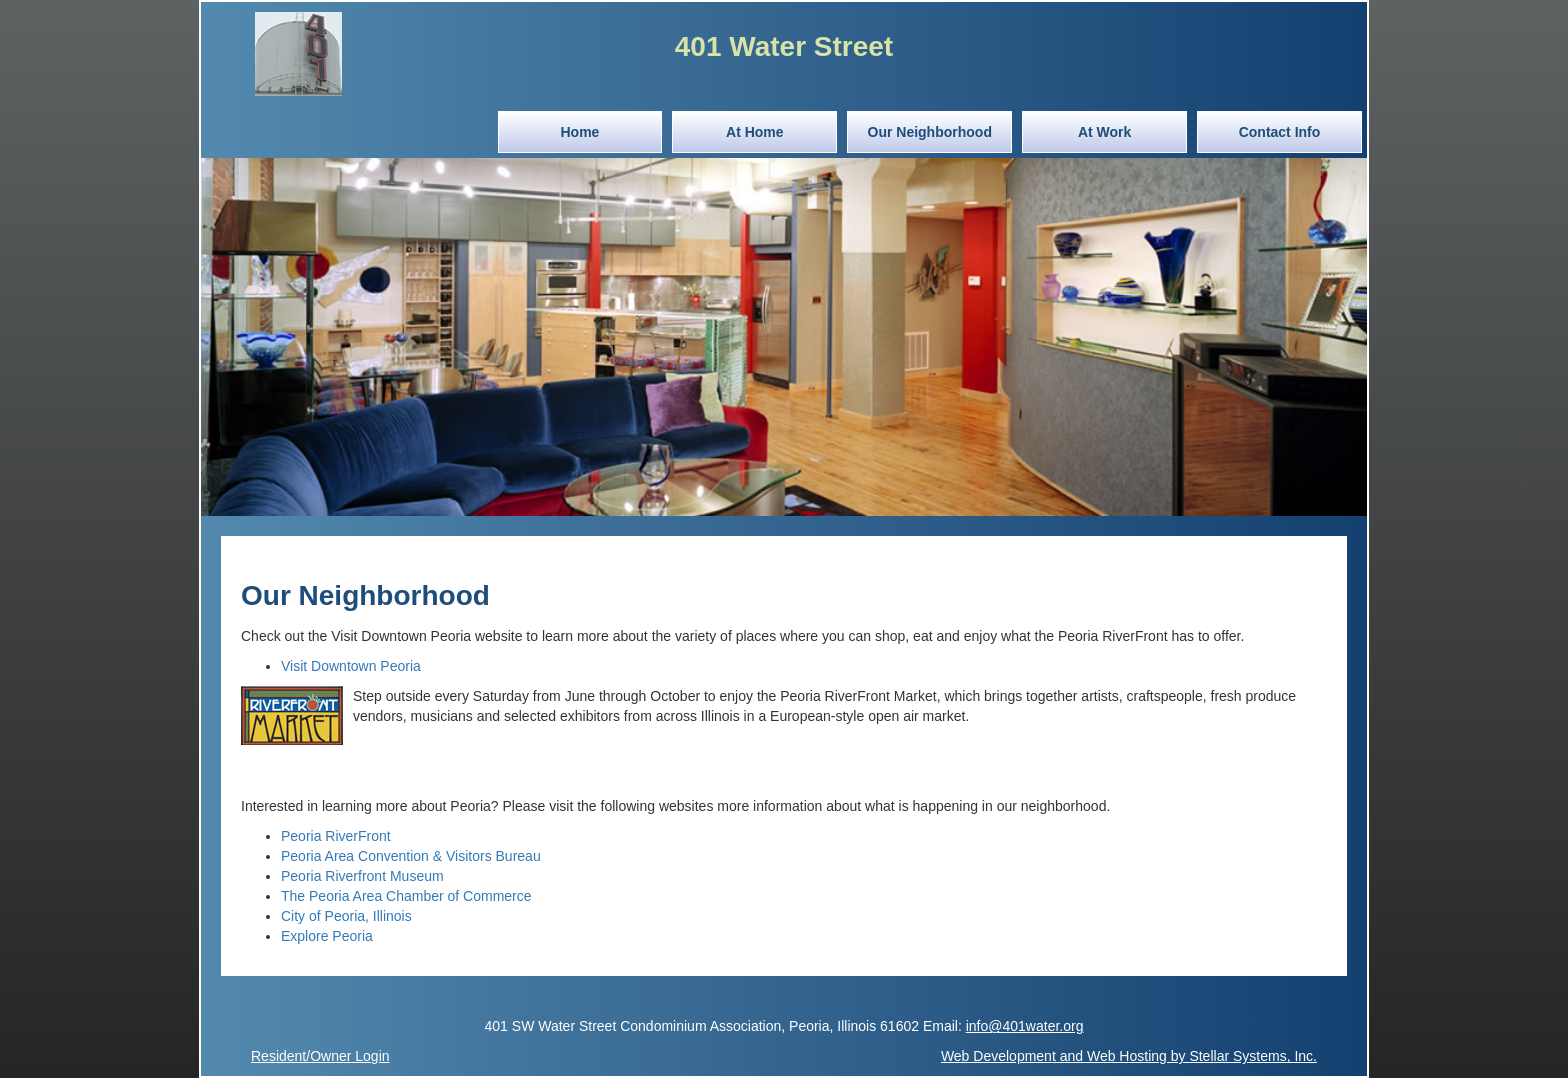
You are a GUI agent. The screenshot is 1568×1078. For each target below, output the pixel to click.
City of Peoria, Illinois (346, 916)
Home (579, 132)
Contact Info (1280, 132)
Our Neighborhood (930, 132)
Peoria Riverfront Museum (362, 876)
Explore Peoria (327, 936)
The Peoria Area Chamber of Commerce (406, 896)
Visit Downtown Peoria (351, 666)
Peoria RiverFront (336, 836)
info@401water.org (1025, 1026)
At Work (1104, 132)
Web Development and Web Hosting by (1129, 1056)
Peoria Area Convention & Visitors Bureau (411, 856)
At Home (755, 132)
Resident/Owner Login (320, 1056)
